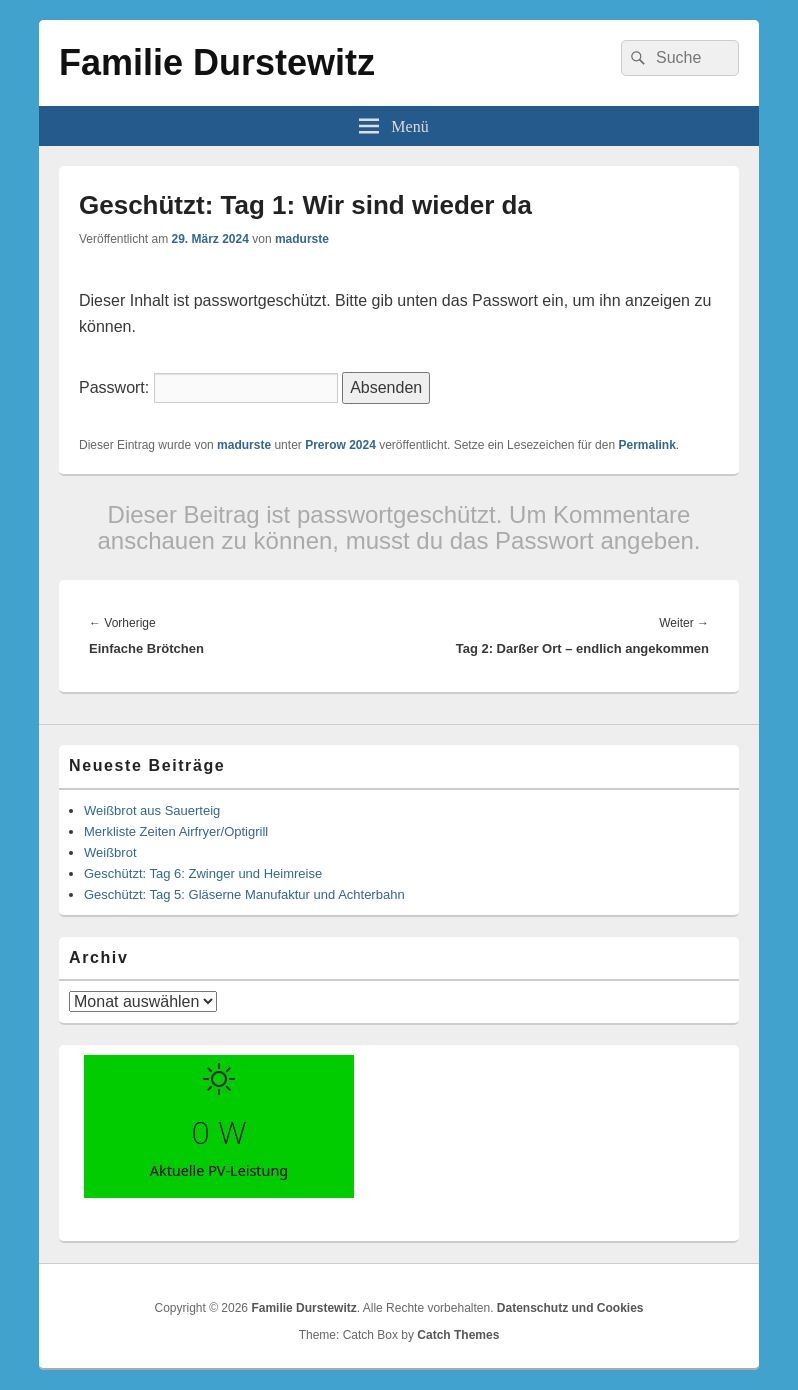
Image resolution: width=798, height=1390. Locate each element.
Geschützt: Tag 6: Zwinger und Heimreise (203, 873)
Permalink (646, 445)
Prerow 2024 (340, 445)
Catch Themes (458, 1335)
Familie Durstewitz (217, 62)
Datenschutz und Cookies (570, 1308)
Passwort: (208, 387)
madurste (302, 239)
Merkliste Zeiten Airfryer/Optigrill (176, 831)
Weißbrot (110, 852)
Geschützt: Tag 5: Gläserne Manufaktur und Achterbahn (244, 894)
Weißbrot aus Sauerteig (152, 810)
